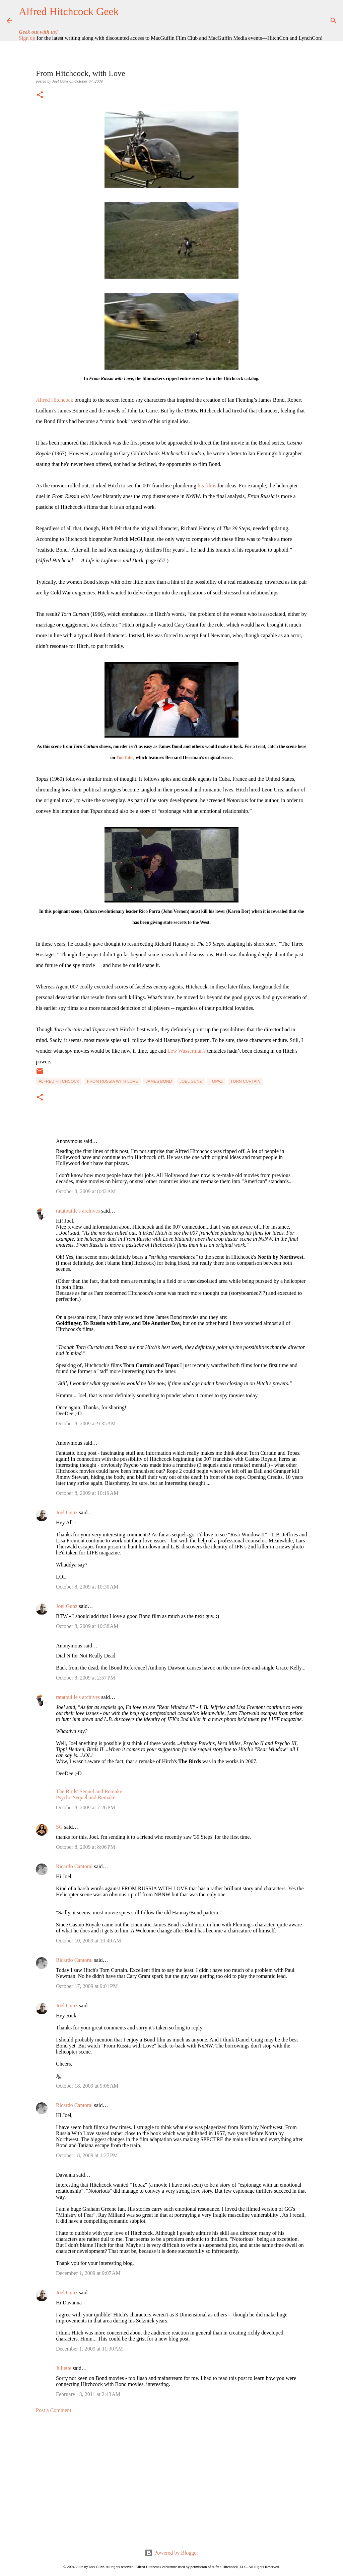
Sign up (27, 38)
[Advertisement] (171, 2481)
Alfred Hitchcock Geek (69, 11)
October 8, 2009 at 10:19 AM (87, 1493)
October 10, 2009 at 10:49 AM (88, 1940)
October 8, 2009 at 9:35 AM (86, 1423)
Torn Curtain (245, 1081)
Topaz (216, 1081)
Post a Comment (53, 2410)
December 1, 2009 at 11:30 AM (89, 2349)
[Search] (332, 21)
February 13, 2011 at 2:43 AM (88, 2394)
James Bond (159, 1081)
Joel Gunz (191, 1081)
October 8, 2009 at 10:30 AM (87, 1587)
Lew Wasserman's (186, 1051)
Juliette (63, 2368)
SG (59, 1827)
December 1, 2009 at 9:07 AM (88, 2273)
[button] (40, 95)
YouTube (125, 757)
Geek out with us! (38, 32)
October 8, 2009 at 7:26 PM (85, 1807)
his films (207, 485)
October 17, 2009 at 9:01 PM (87, 1986)
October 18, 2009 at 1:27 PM (87, 2155)
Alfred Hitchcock (54, 400)
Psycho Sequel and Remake (85, 1797)
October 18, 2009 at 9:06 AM (87, 2086)
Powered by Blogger (171, 2553)
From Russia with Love (112, 1081)
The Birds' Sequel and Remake (89, 1791)
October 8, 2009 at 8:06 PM (85, 1847)
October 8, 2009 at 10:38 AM (87, 1626)
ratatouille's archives (78, 1211)
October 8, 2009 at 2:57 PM (85, 1678)
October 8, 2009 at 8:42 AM (86, 1191)
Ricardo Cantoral (74, 1866)
